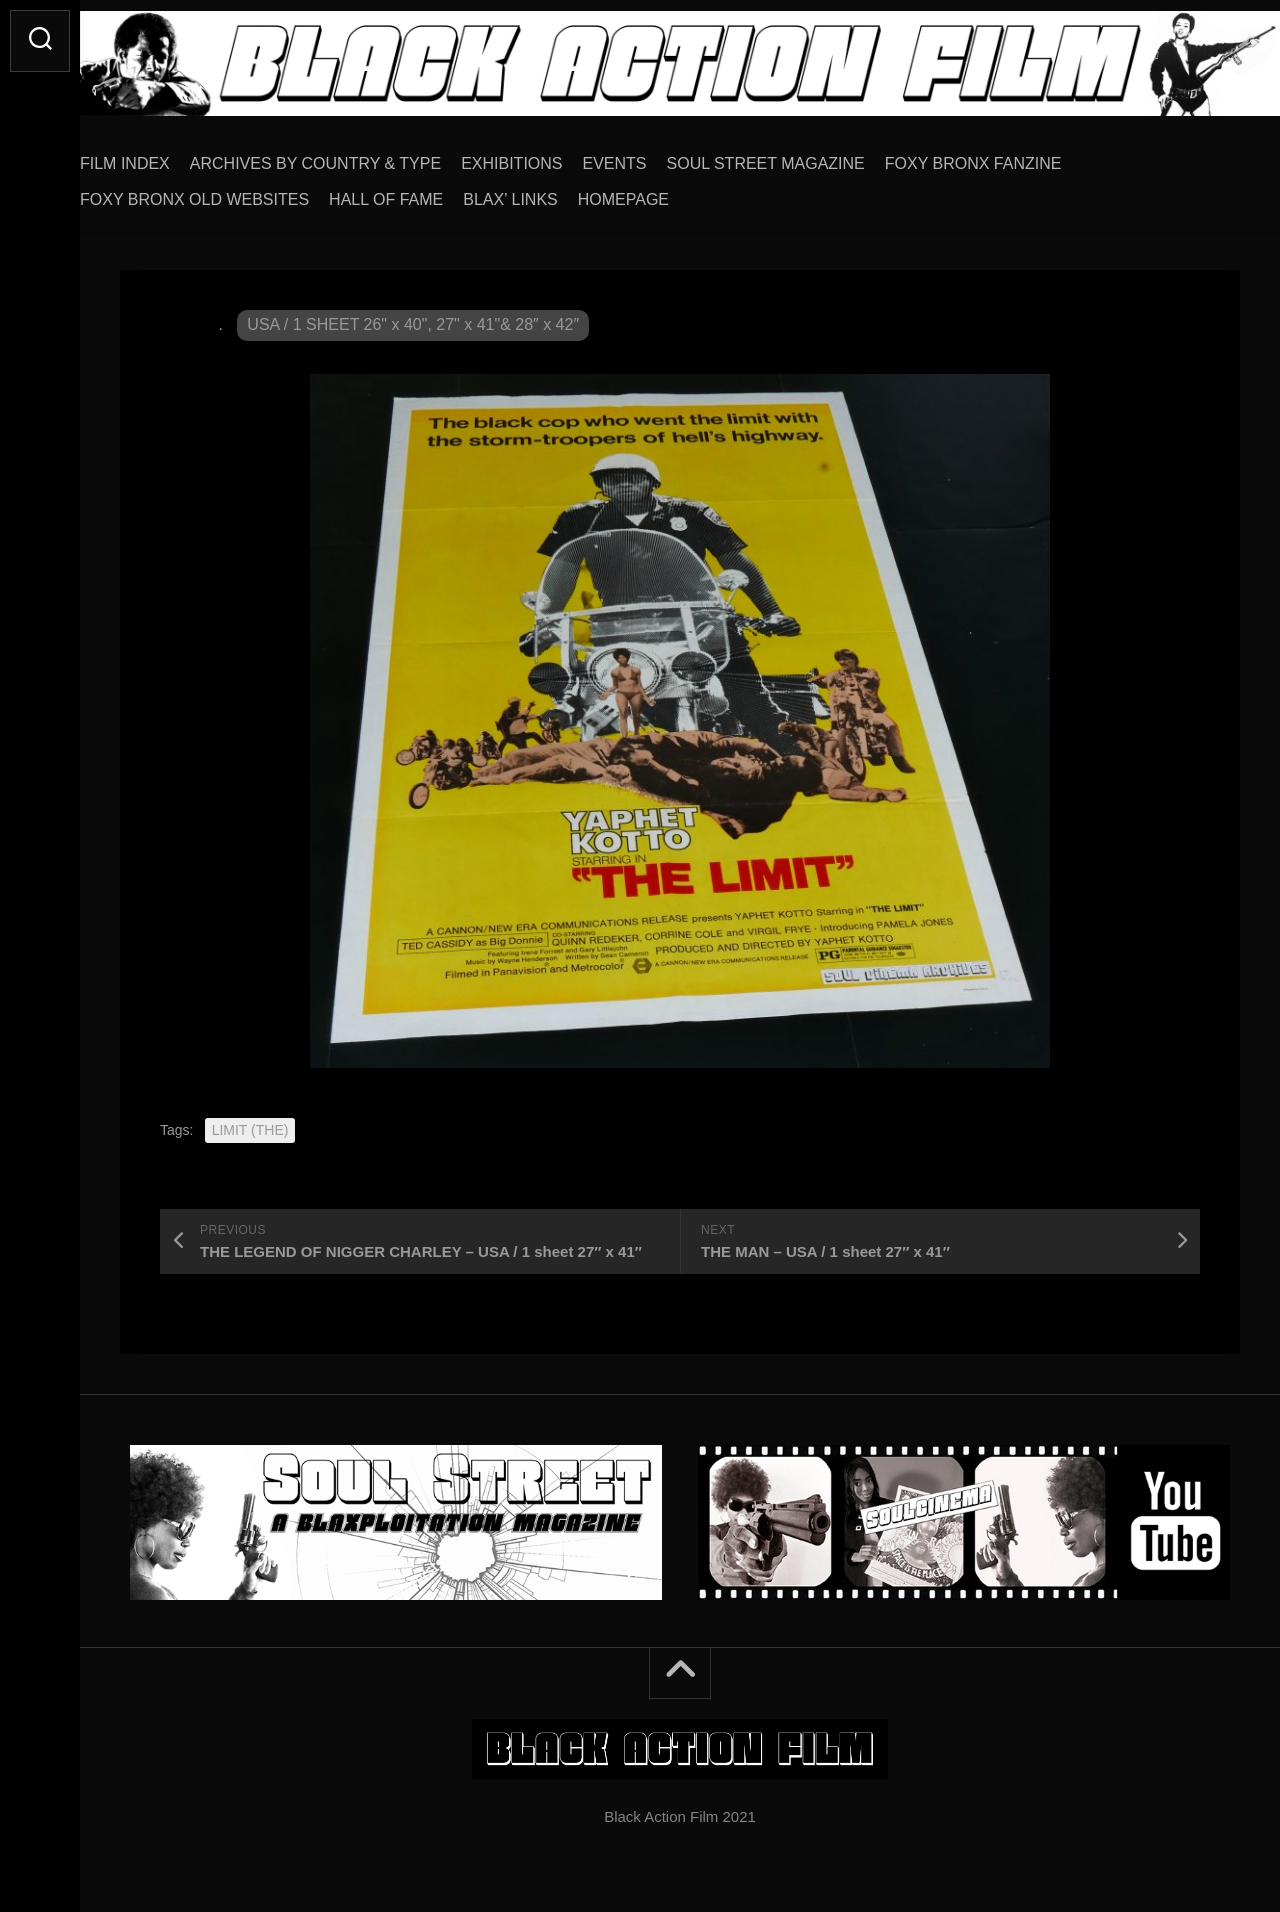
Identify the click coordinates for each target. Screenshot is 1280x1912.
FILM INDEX (165, 156)
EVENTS (655, 156)
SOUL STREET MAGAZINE (806, 156)
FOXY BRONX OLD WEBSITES (234, 192)
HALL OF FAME (426, 192)
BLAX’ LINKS (550, 192)
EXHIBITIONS (551, 156)
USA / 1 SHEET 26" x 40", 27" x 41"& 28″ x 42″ (413, 317)
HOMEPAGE (663, 192)
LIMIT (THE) (250, 1123)
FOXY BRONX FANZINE (1013, 156)
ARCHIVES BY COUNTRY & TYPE (355, 156)
